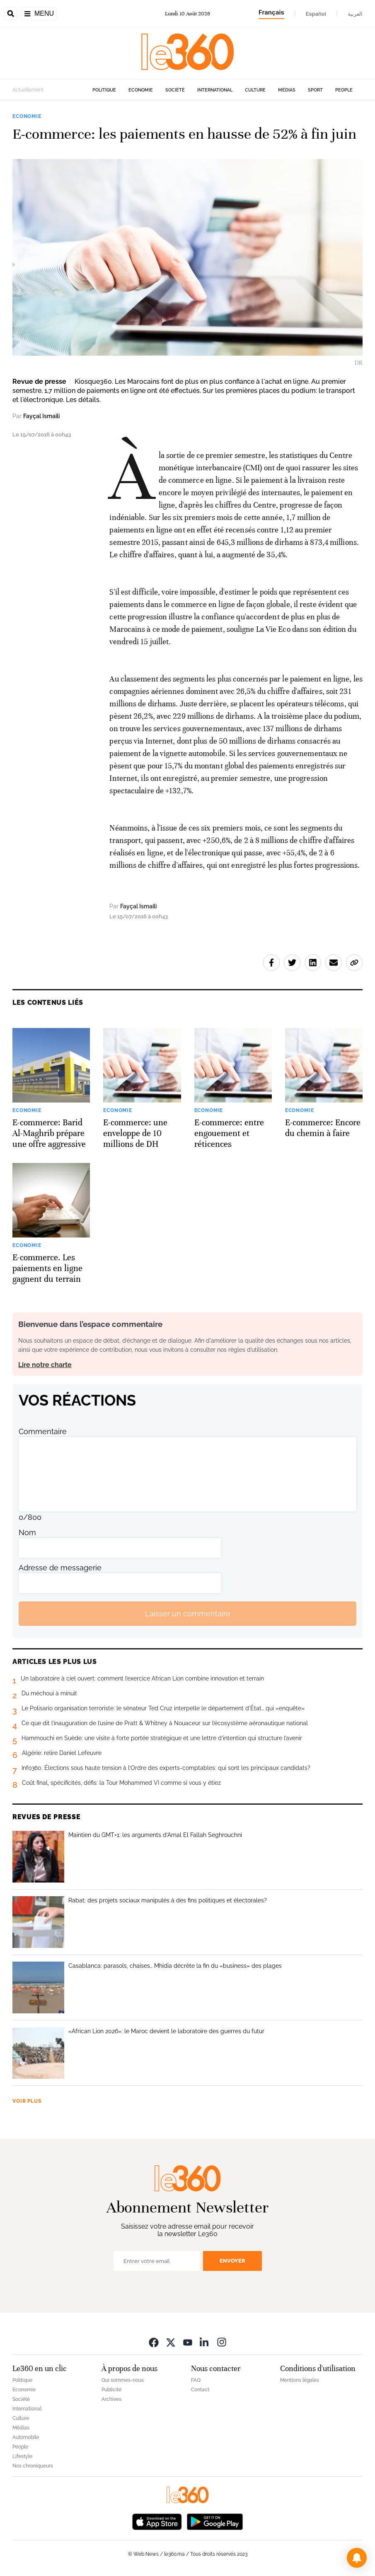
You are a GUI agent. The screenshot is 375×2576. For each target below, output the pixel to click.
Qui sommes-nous (123, 2380)
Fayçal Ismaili (41, 416)
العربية (355, 13)
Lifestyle (22, 2456)
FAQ (196, 2380)
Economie (140, 90)
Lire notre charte (45, 1365)
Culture (255, 90)
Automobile (25, 2437)
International (214, 90)
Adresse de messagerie (60, 1567)
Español (316, 13)
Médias (286, 90)
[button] (357, 2558)
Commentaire (43, 1431)
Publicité (111, 2390)
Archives (111, 2399)
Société (175, 90)
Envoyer (232, 2261)
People (344, 90)
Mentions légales (299, 2380)
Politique (104, 90)
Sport (315, 90)
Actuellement (28, 90)
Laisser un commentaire (187, 1613)
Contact (200, 2390)
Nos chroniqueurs (32, 2466)
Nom (27, 1532)
